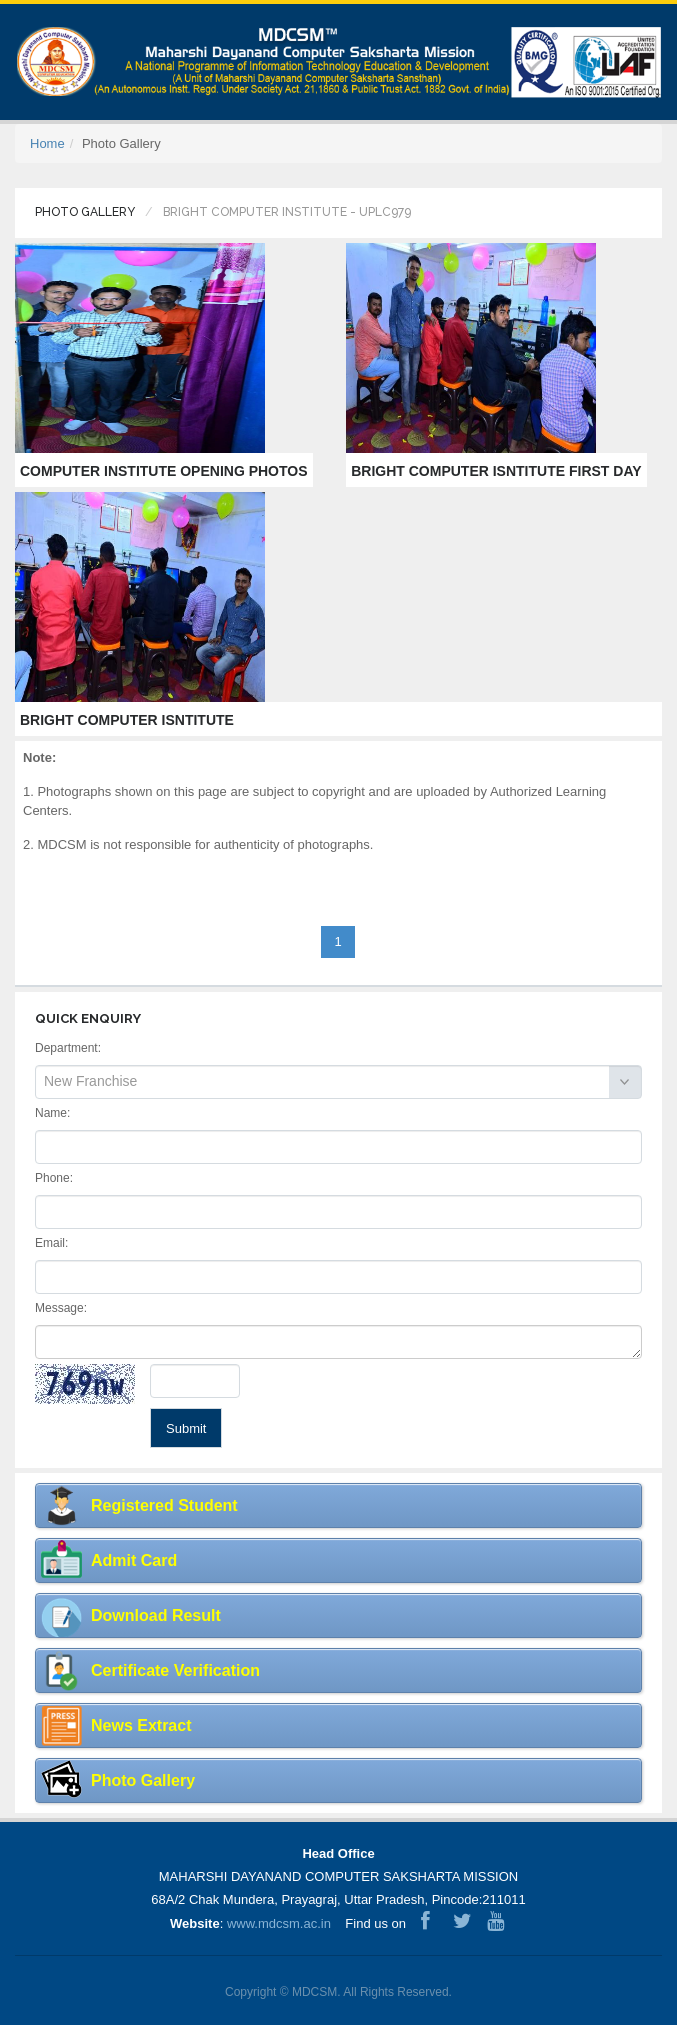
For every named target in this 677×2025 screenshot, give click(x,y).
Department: (68, 1048)
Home (47, 143)
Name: (52, 1113)
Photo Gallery (85, 212)
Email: (51, 1243)
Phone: (54, 1178)
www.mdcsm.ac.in (279, 1923)
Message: (61, 1308)
